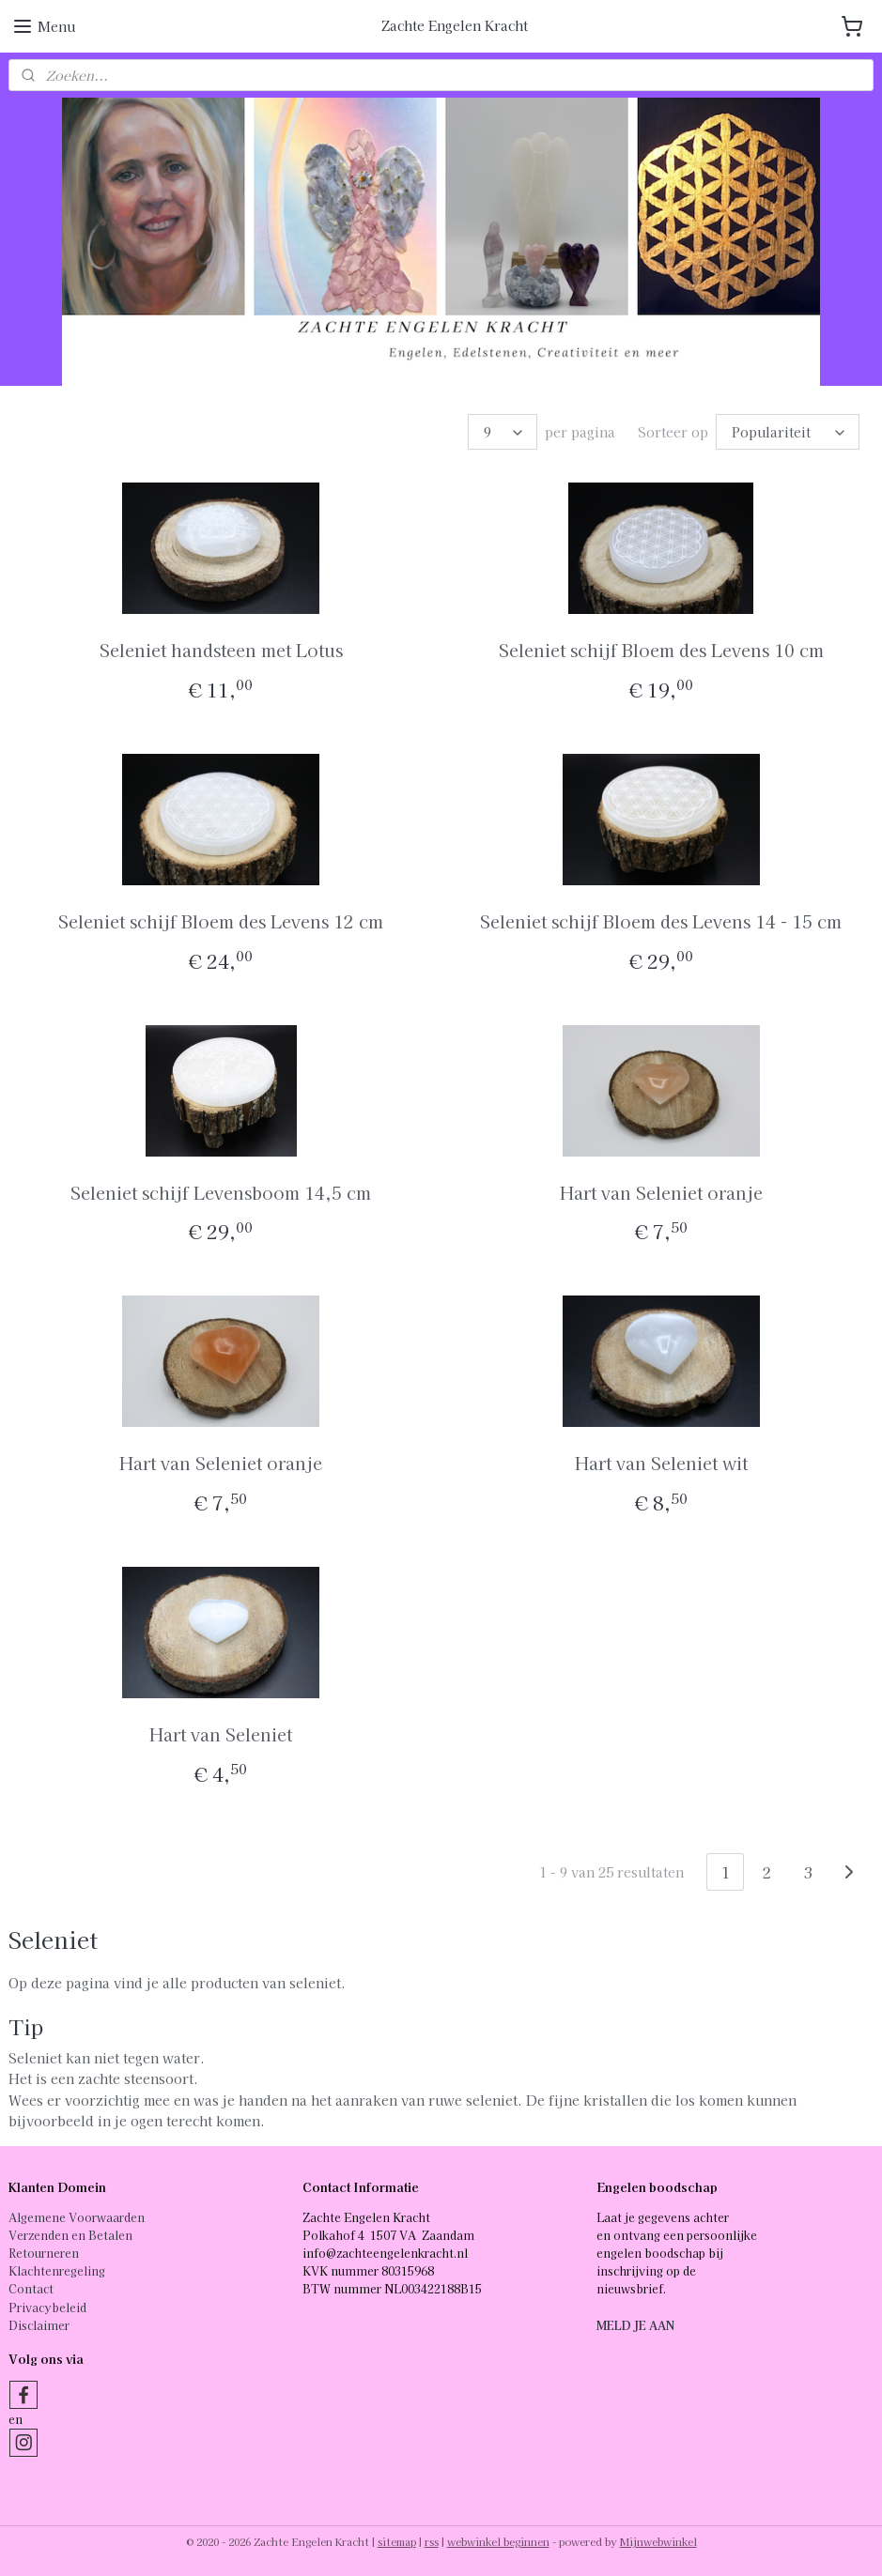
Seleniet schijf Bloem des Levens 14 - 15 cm (661, 921)
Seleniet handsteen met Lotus (221, 649)
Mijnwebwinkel (658, 2541)
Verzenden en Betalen (70, 2235)
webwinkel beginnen (498, 2541)
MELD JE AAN (635, 2325)
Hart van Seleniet (220, 1734)
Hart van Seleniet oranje (661, 1192)
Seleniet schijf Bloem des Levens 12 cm (220, 921)
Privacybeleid (47, 2307)
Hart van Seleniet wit (661, 1463)
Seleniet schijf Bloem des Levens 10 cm (661, 649)
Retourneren (43, 2253)
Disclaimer (39, 2325)
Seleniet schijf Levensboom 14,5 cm (220, 1192)
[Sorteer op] (788, 432)
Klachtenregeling (56, 2270)
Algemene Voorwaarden (76, 2217)
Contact (31, 2288)
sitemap (397, 2541)
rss (432, 2541)
